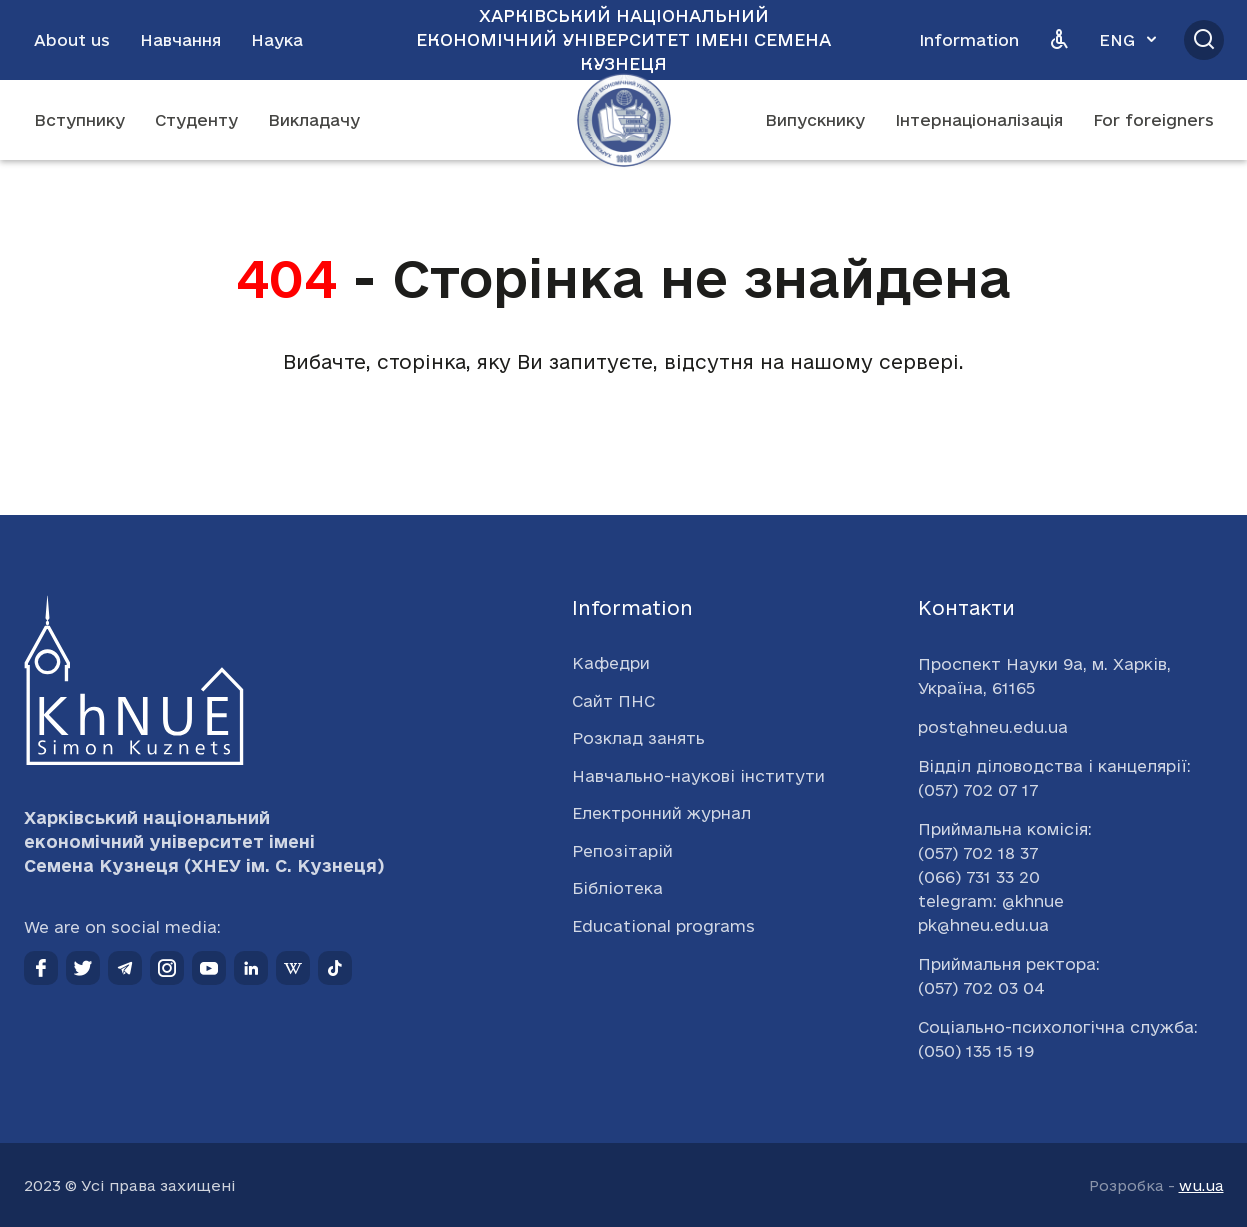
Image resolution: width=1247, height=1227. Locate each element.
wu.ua (1201, 1185)
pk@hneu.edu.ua (983, 925)
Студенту (196, 120)
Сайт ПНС (613, 701)
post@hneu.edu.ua (993, 727)
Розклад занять (638, 738)
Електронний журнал (661, 813)
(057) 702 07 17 (978, 790)
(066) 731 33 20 (979, 877)
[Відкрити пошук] (1204, 40)
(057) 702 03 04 (981, 988)
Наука (277, 40)
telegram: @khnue (991, 901)
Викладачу (314, 120)
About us (72, 40)
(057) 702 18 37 (978, 853)
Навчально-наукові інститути (698, 776)
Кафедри (611, 663)
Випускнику (815, 120)
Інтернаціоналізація (979, 120)
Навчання (180, 40)
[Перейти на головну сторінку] (624, 120)
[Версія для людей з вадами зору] (1059, 40)
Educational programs (663, 926)
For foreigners (1153, 120)
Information (969, 40)
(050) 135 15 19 (976, 1051)
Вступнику (79, 120)
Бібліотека (617, 888)
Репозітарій (622, 851)
